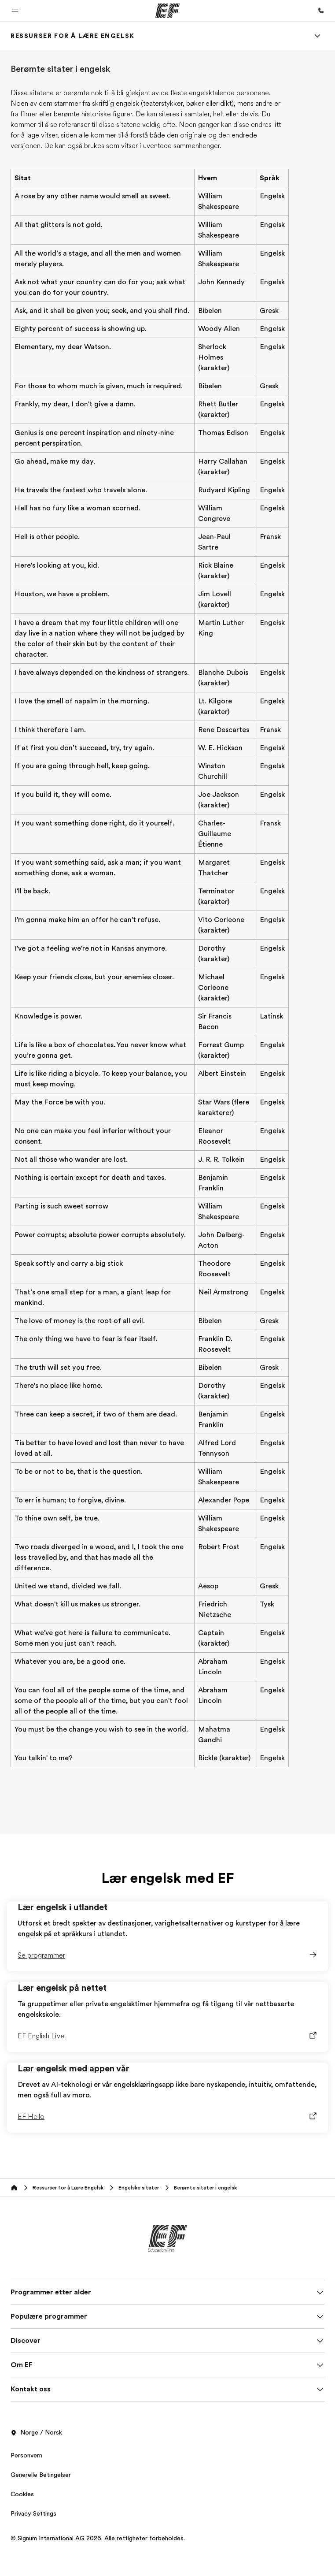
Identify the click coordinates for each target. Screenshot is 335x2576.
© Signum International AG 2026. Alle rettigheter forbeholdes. (98, 2538)
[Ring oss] (320, 10)
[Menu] (317, 36)
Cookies (22, 2494)
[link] (73, 35)
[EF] (167, 11)
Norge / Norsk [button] (36, 2433)
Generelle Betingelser (41, 2474)
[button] (15, 10)
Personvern (26, 2455)
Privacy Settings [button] (33, 2513)
